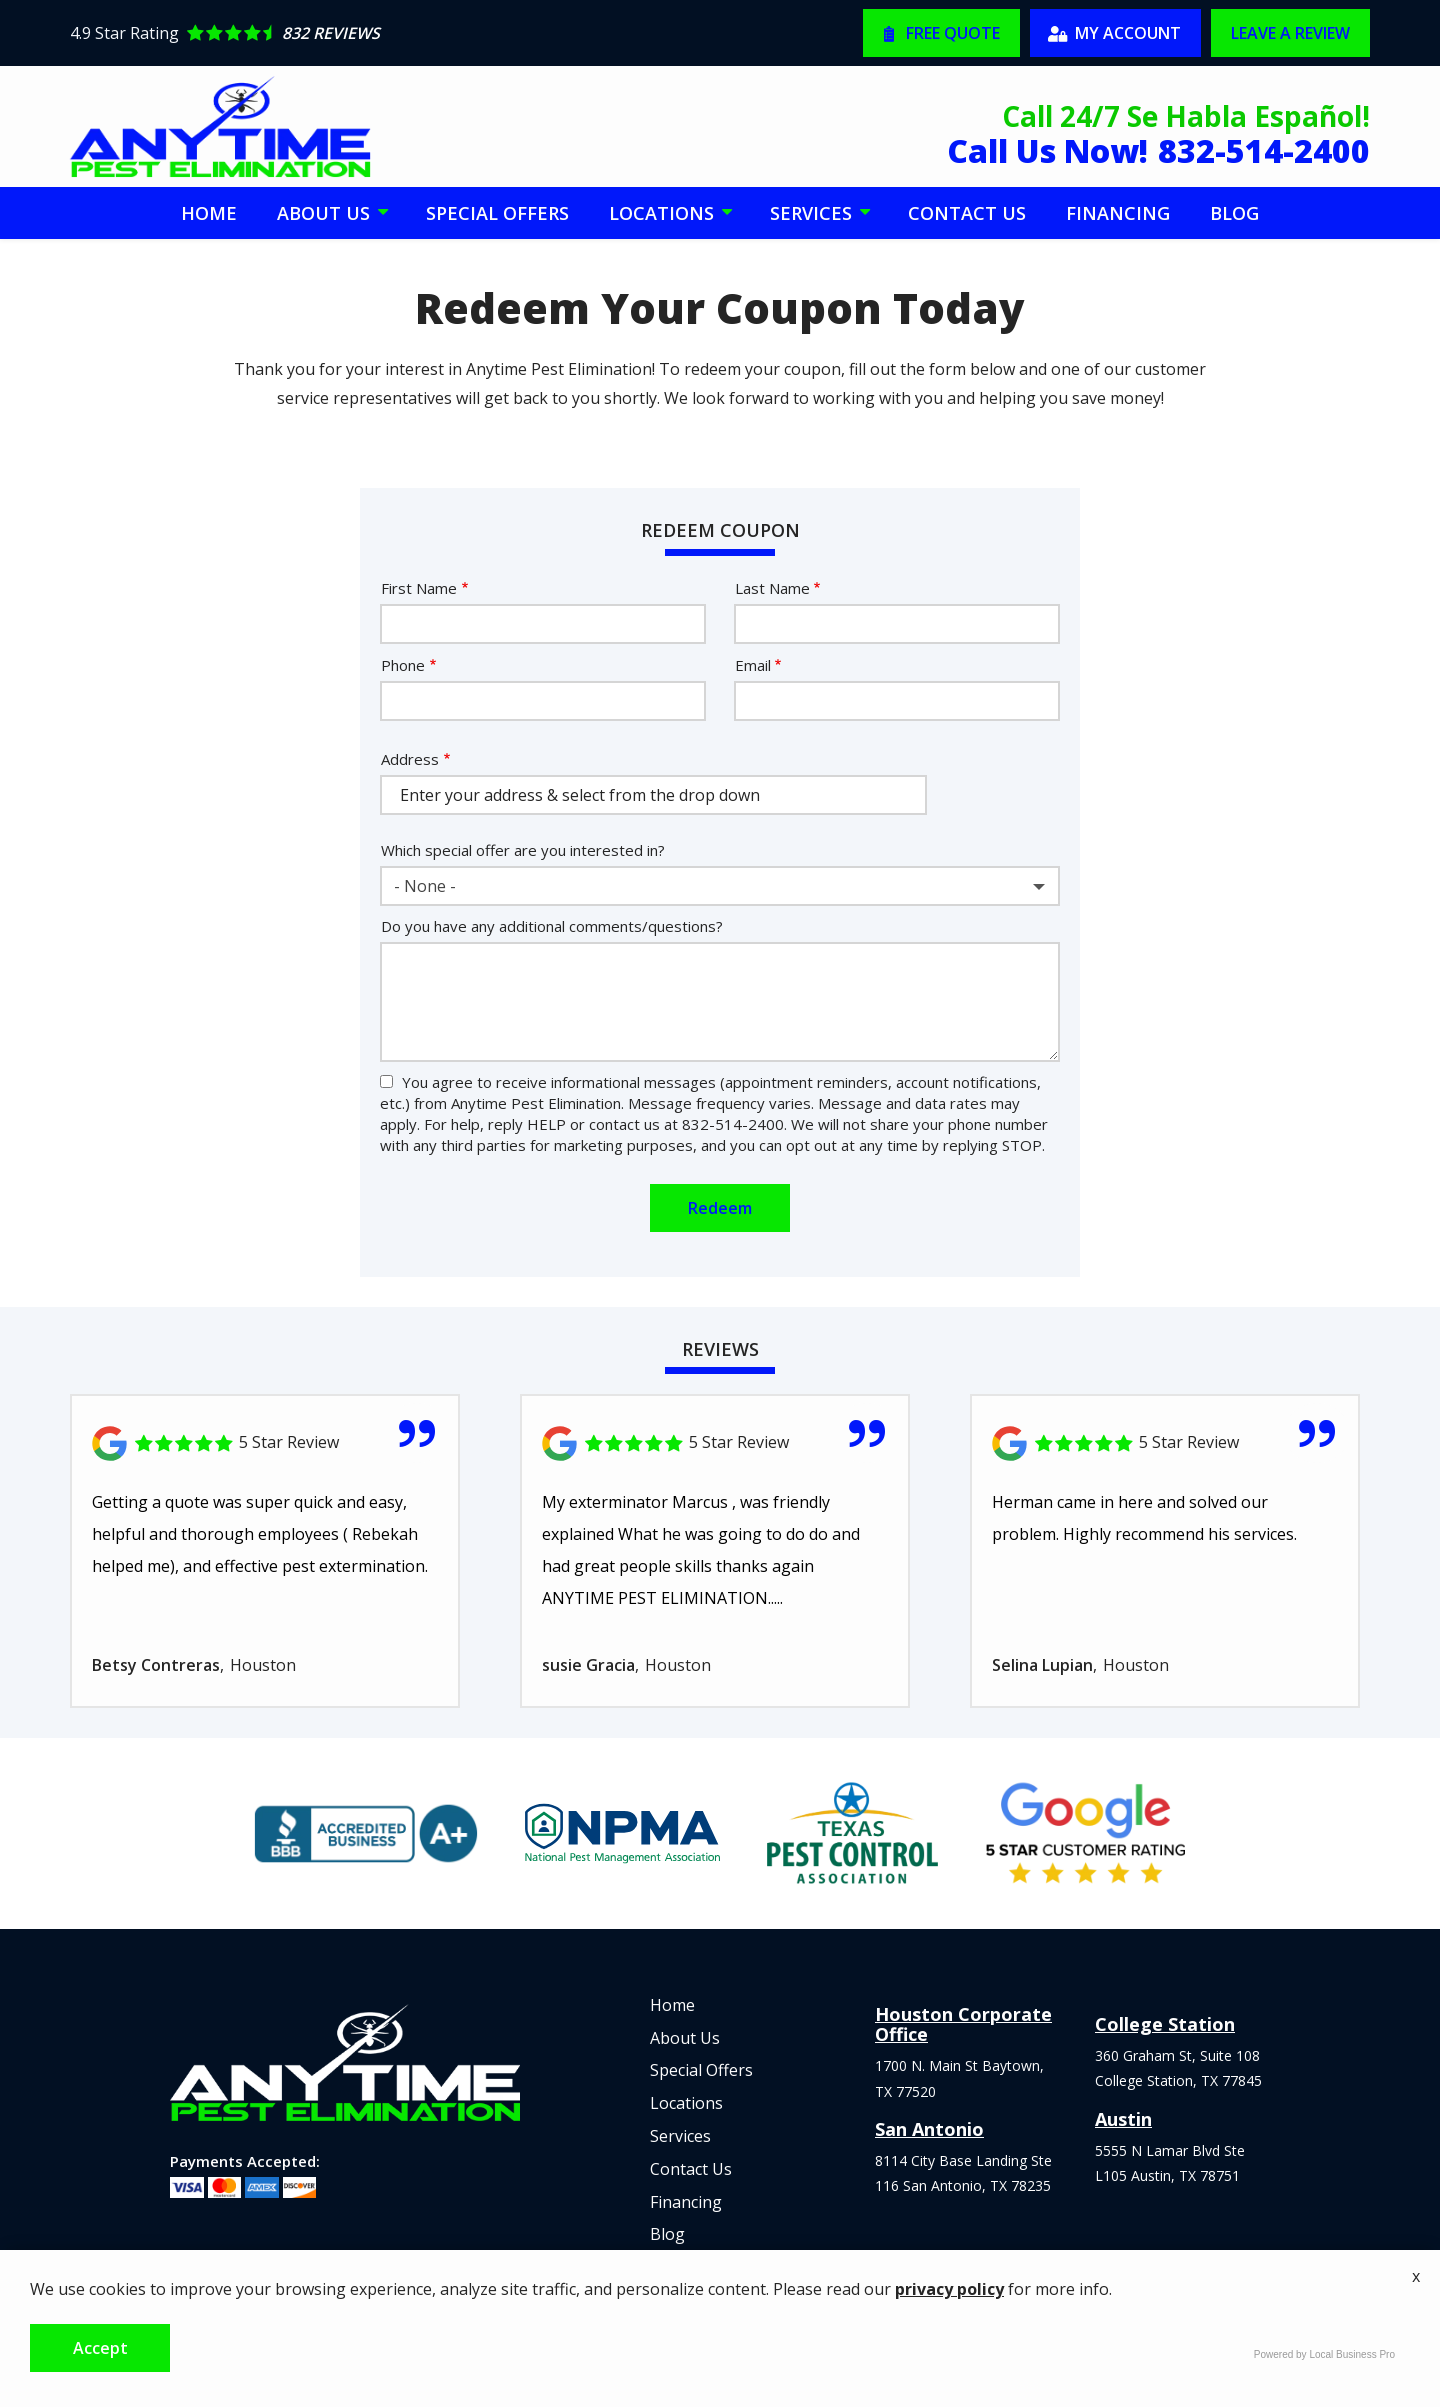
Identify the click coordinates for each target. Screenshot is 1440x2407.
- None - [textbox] (425, 886)
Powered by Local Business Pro (1324, 2354)
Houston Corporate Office (963, 2024)
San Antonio (929, 2129)
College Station (1165, 2024)
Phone (403, 665)
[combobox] (720, 886)
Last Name (772, 588)
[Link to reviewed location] (265, 1443)
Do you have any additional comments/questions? (552, 926)
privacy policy (949, 2289)
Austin (1123, 2119)
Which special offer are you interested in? (523, 850)
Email (753, 665)
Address (410, 759)
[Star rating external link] (395, 33)
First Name (419, 588)
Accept (100, 2348)
